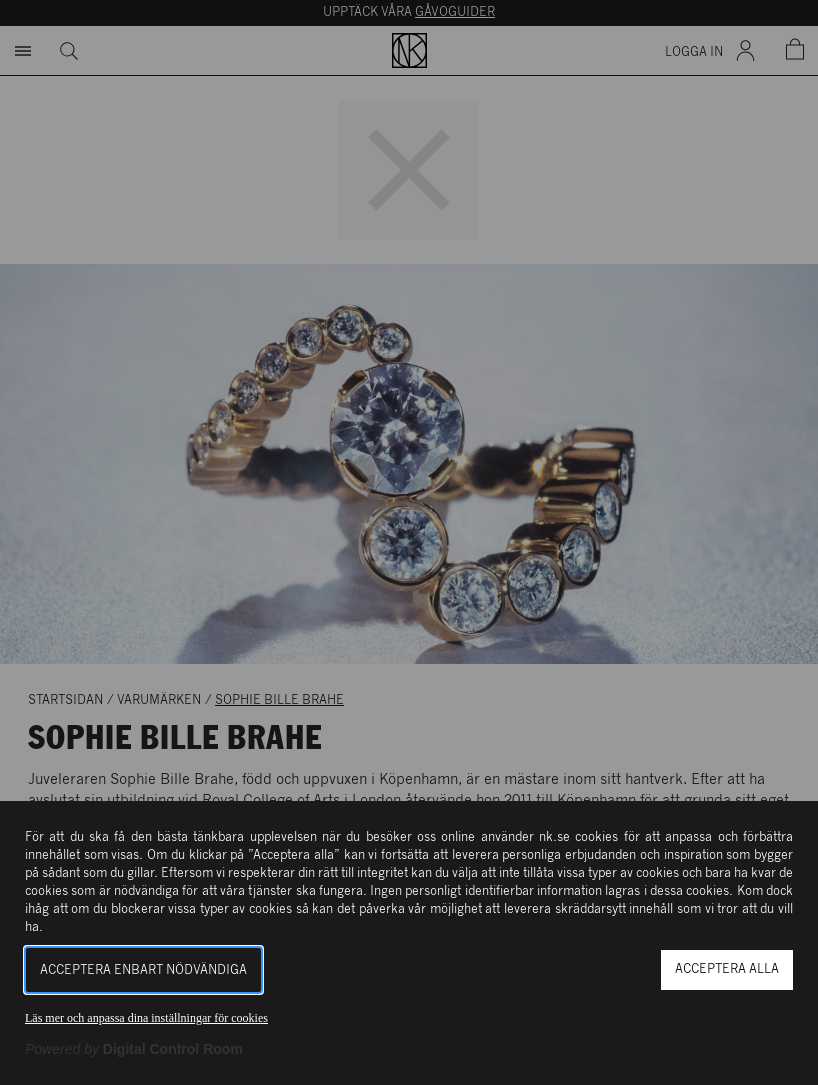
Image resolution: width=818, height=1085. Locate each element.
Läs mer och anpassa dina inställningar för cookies (146, 1018)
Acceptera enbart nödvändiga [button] (143, 970)
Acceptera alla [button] (727, 969)
